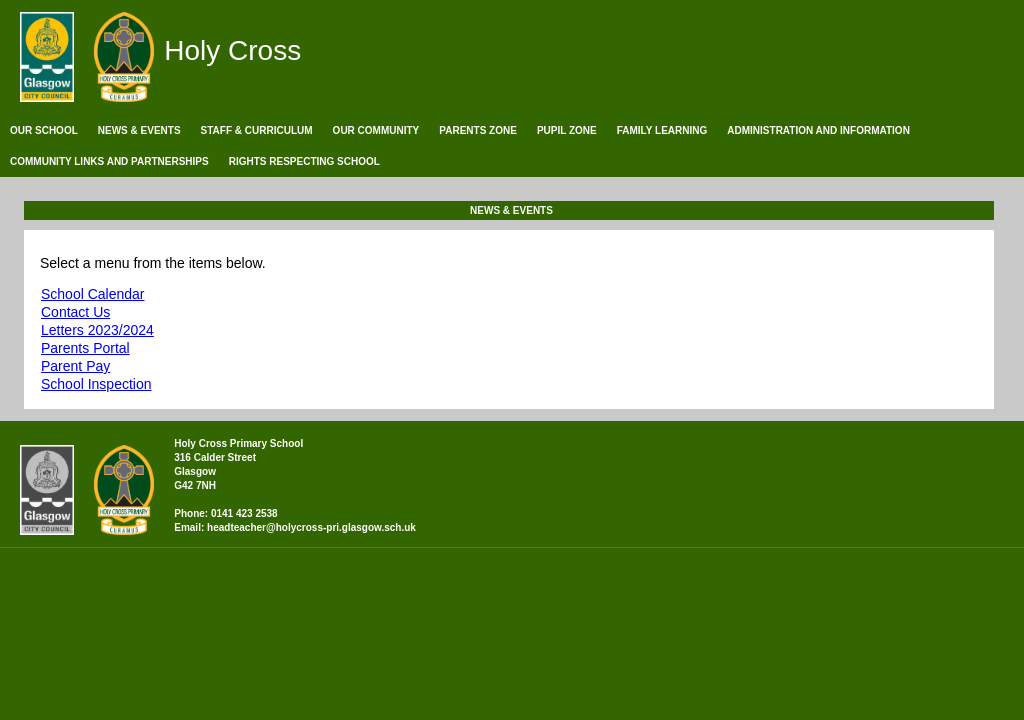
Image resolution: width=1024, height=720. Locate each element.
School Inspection (96, 384)
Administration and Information (818, 130)
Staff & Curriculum (257, 130)
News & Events (139, 130)
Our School (44, 130)
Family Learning (662, 130)
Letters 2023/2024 (97, 330)
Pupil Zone (567, 130)
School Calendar (93, 294)
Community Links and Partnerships (109, 161)
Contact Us (75, 312)
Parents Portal (85, 348)
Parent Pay (75, 366)
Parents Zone (478, 130)
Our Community (376, 130)
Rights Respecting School (304, 161)
